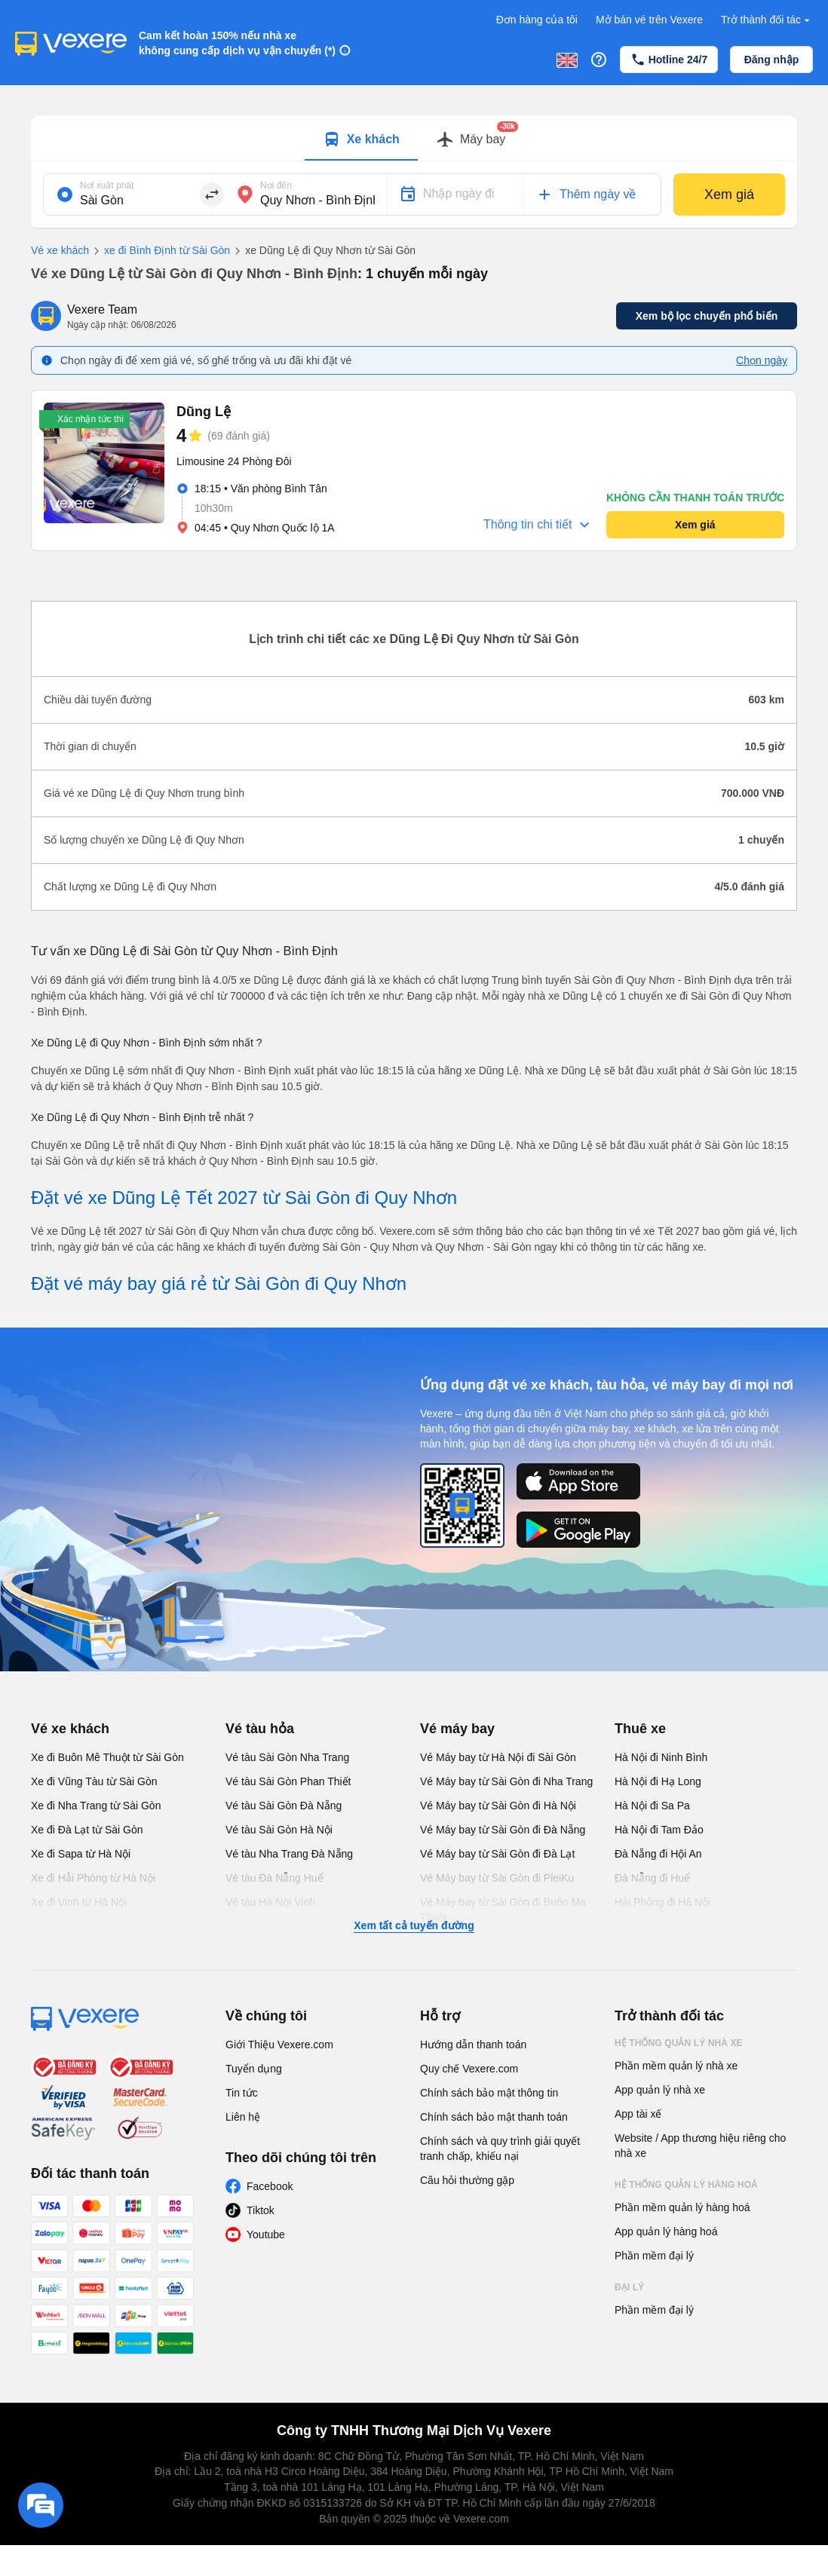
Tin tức (241, 2093)
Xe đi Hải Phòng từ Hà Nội (93, 1878)
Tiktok (260, 2210)
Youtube (266, 2234)
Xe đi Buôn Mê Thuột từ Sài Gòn (107, 1757)
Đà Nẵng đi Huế (652, 1878)
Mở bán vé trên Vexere (649, 20)
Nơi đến (276, 185)
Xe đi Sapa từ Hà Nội (80, 1854)
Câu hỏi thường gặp (467, 2180)
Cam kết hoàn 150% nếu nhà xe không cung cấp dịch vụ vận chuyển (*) (237, 43)
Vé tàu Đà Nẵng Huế (274, 1878)
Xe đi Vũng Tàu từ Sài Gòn (94, 1781)
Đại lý (629, 2287)
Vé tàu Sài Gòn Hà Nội (279, 1830)
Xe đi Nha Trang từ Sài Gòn (96, 1806)
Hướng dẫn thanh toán (473, 2044)
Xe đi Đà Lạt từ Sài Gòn (87, 1830)
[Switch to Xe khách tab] (361, 139)
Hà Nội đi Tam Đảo (659, 1830)
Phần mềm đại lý (654, 2256)
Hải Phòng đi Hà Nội (662, 1902)
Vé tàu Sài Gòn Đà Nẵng (283, 1806)
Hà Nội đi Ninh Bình (661, 1757)
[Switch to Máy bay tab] (470, 139)
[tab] (361, 138)
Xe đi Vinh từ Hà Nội (79, 1902)
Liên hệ (242, 2117)
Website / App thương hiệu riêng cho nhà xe (700, 2145)
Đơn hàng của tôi (537, 20)
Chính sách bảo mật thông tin (489, 2093)
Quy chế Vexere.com (469, 2069)
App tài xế (638, 2114)
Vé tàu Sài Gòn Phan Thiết (288, 1781)
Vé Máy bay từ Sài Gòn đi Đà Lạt (497, 1854)
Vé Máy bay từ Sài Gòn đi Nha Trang (506, 1781)
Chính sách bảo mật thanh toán (494, 2117)
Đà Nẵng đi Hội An (658, 1854)
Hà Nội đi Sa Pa (652, 1806)
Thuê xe (640, 1728)
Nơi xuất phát (106, 185)
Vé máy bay (457, 1728)
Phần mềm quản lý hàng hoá (682, 2207)
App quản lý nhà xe (660, 2090)
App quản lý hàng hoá (666, 2231)
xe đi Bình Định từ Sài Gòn (159, 251)
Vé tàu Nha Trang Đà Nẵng (289, 1854)
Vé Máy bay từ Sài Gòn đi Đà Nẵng (502, 1830)
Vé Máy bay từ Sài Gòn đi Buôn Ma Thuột (503, 1909)
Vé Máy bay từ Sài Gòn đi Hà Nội (498, 1806)
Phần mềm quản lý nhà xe (676, 2066)
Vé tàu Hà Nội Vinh (270, 1902)
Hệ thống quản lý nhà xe (679, 2043)
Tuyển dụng (253, 2069)
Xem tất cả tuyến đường (414, 1925)
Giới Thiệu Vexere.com (279, 2044)
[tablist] (414, 138)
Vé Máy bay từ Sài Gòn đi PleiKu (497, 1878)
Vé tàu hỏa (259, 1728)
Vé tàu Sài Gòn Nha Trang (287, 1757)
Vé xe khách (60, 250)
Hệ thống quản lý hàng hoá (686, 2184)
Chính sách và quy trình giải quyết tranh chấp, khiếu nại (500, 2148)
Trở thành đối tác (767, 20)
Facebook (270, 2186)
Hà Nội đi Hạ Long (658, 1781)
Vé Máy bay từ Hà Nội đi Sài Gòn (498, 1757)
